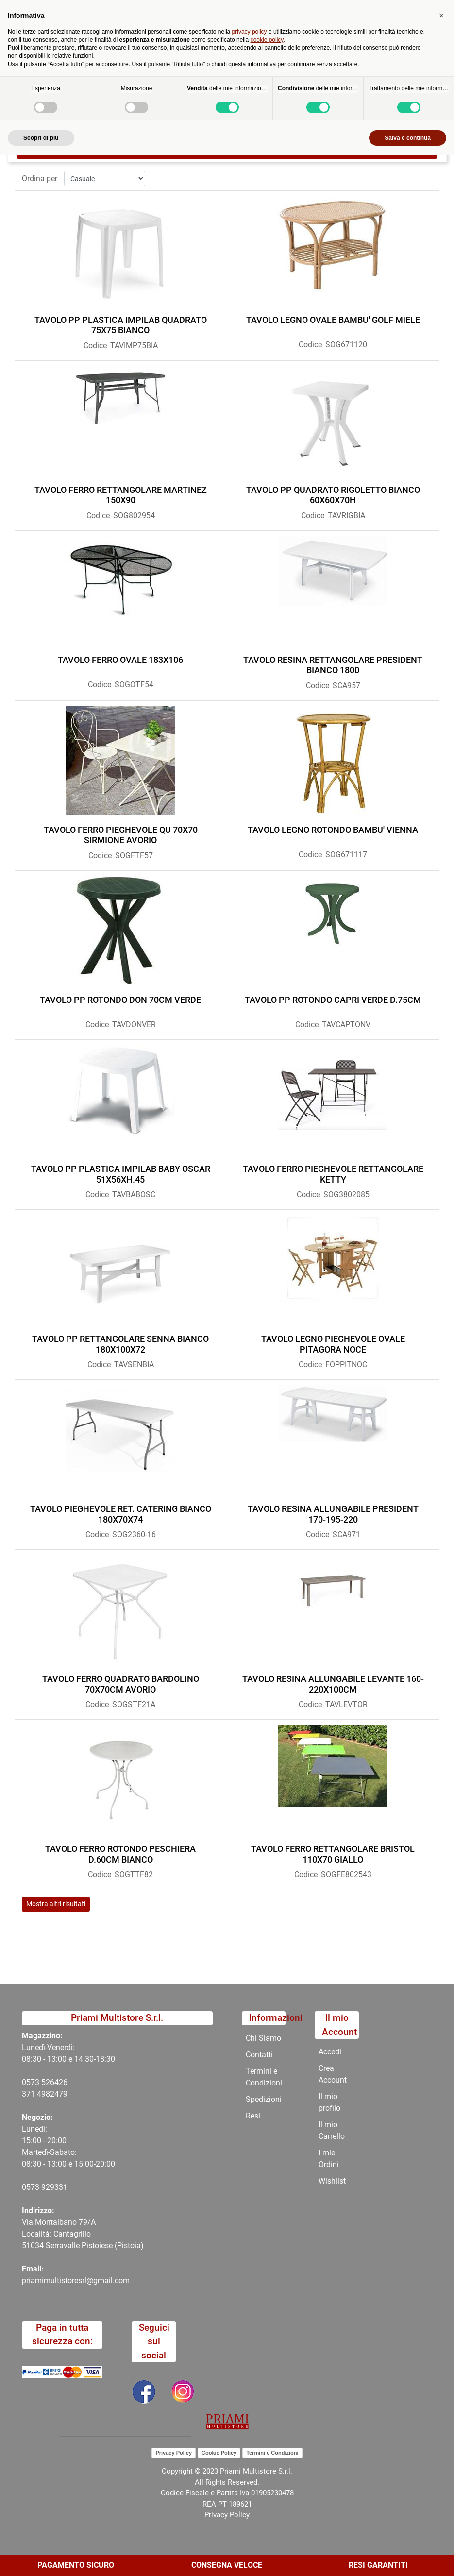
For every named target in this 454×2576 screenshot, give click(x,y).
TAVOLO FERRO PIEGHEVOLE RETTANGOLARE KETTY (333, 1174)
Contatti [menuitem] (259, 2054)
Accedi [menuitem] (330, 2051)
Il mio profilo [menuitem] (329, 2102)
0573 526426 (44, 2082)
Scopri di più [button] (41, 2558)
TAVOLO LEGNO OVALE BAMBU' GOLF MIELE (333, 320)
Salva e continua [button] (408, 2558)
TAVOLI (284, 89)
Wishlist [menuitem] (332, 2181)
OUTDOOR (240, 89)
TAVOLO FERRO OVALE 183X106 (120, 660)
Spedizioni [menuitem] (264, 2099)
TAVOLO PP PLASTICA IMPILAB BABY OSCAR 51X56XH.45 (120, 1174)
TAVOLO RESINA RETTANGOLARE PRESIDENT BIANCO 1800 (332, 665)
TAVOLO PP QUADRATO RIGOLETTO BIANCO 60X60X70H (333, 495)
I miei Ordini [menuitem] (329, 2158)
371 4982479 (44, 2094)
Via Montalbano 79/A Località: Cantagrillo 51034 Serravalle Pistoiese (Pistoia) (83, 2234)
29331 (56, 2187)
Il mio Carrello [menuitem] (332, 2130)
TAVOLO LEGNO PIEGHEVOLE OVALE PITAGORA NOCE (333, 1344)
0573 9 (34, 2187)
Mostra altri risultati (55, 1904)
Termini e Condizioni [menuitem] (264, 2077)
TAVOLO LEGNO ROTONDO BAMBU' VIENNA (333, 830)
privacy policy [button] (249, 2451)
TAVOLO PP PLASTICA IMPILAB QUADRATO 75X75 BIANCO (120, 325)
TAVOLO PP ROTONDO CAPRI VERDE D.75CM (333, 1000)
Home (77, 89)
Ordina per (39, 178)
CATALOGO (190, 89)
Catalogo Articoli (129, 89)
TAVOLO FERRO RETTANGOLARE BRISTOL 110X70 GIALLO (333, 1854)
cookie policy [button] (267, 2460)
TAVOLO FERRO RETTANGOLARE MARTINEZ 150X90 (120, 495)
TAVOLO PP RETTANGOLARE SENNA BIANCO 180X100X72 (120, 1344)
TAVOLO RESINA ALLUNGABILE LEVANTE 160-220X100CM (333, 1684)
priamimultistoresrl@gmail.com (76, 2280)
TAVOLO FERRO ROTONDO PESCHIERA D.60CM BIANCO (120, 1854)
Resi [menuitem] (253, 2115)
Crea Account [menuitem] (333, 2074)
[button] (441, 2436)
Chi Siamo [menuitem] (263, 2038)
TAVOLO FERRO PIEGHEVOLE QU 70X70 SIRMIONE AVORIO (121, 835)
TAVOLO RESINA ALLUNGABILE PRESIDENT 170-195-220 (333, 1514)
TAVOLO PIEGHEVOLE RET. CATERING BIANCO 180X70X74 (120, 1514)
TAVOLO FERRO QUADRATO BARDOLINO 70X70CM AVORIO (120, 1684)
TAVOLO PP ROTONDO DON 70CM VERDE (120, 1000)
